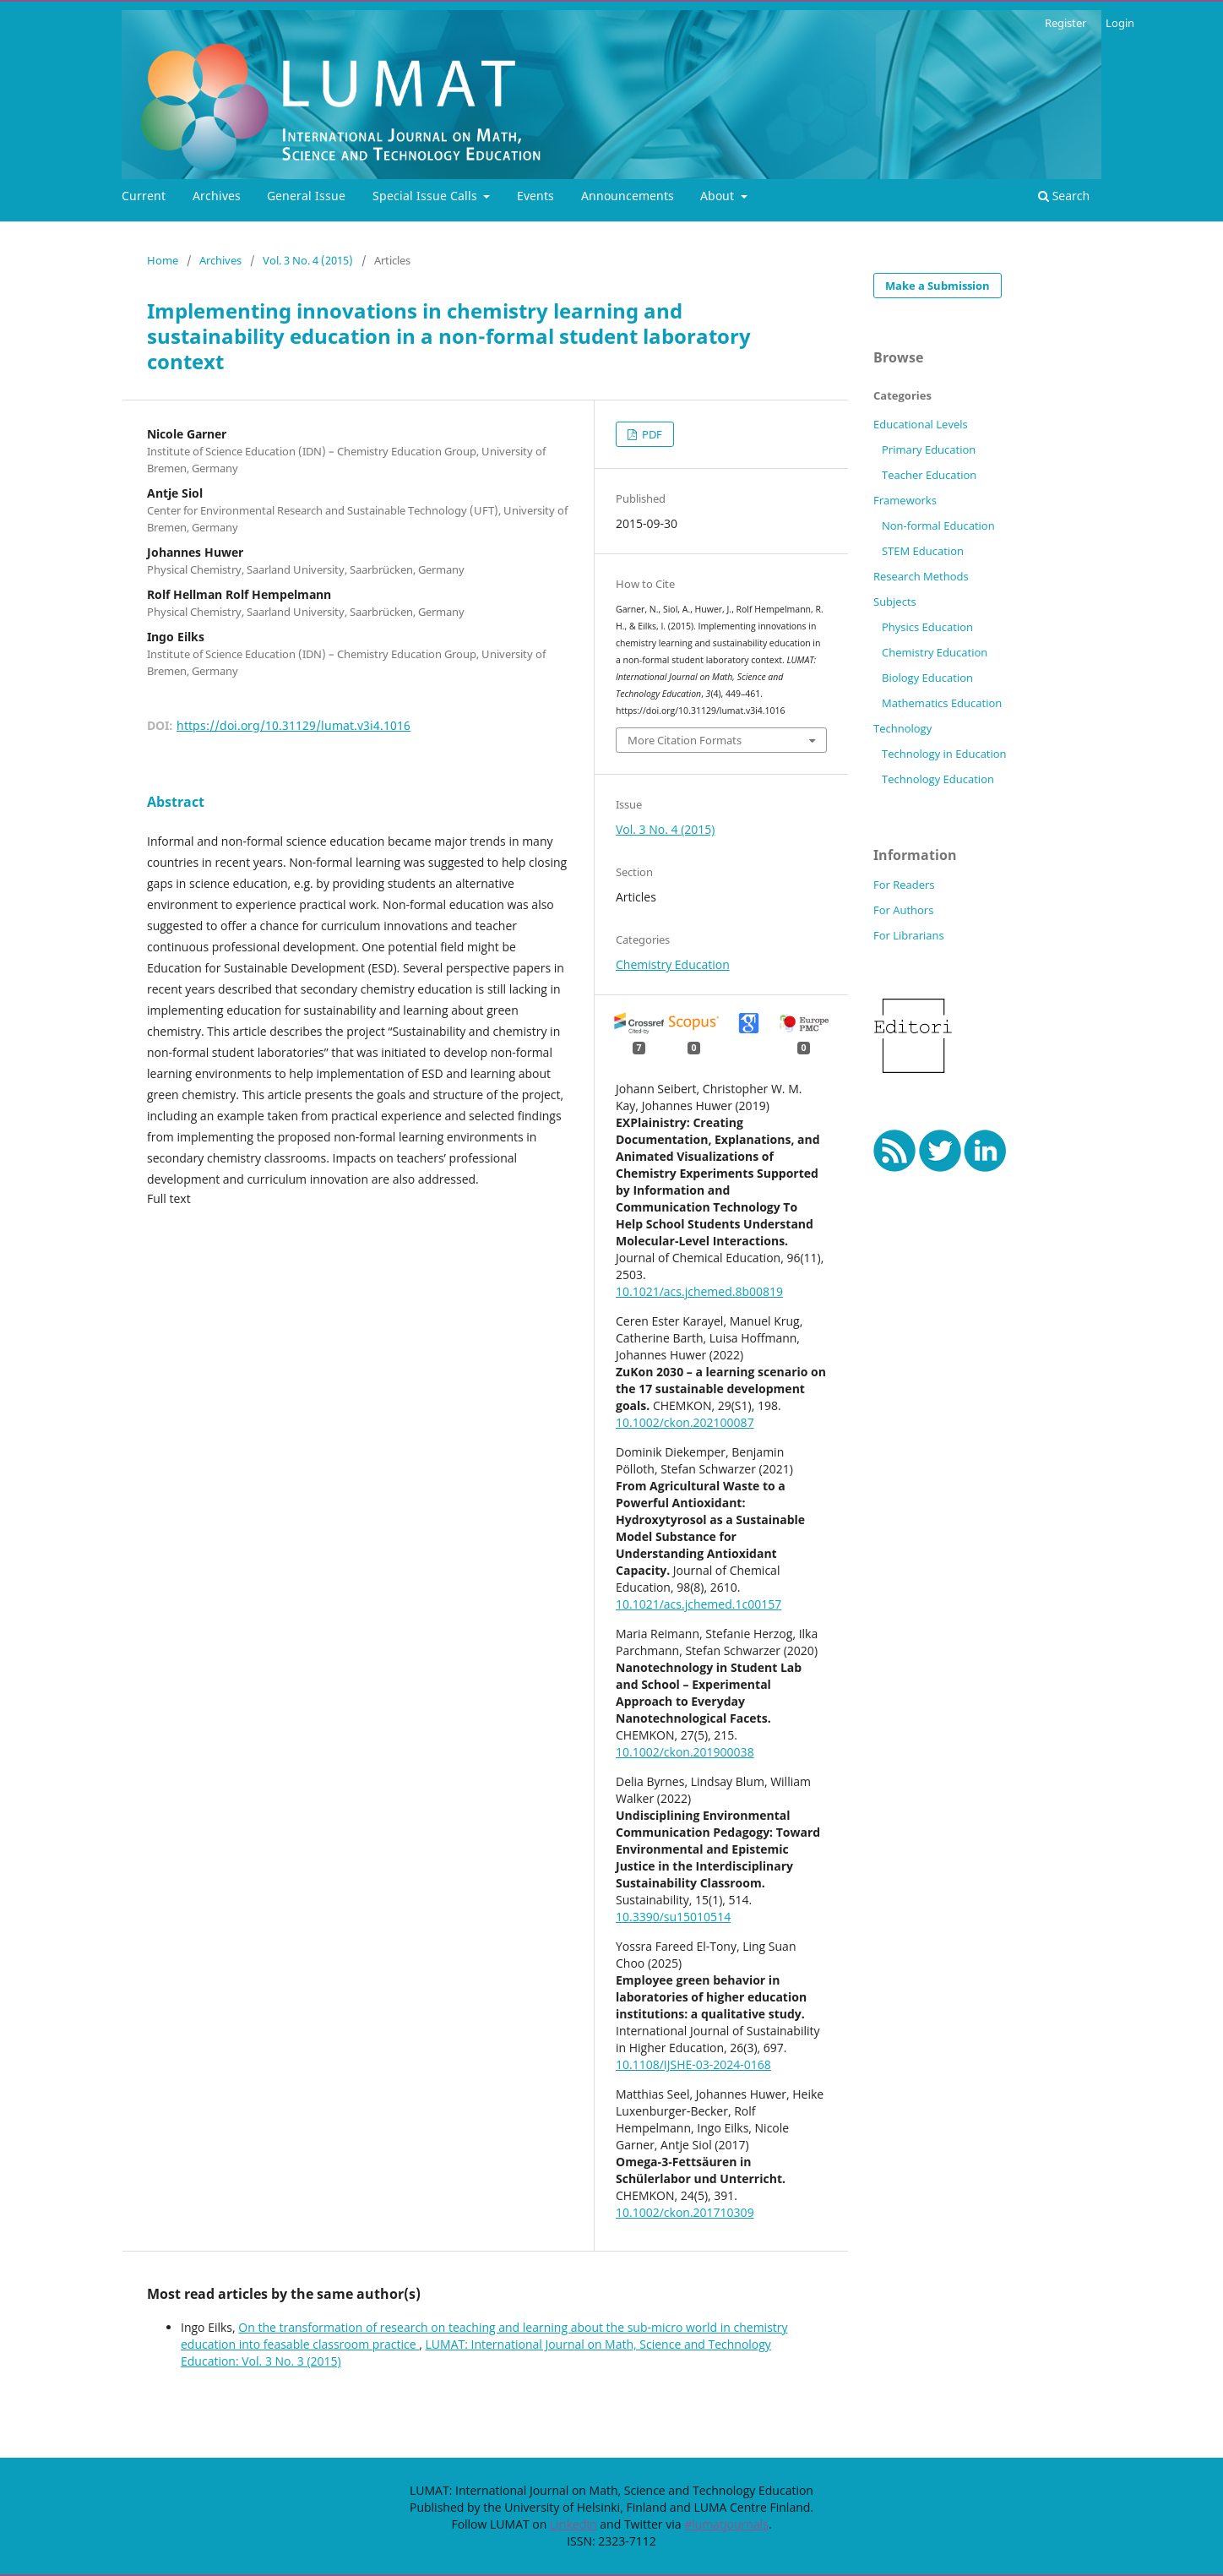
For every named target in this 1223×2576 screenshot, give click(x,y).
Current (144, 196)
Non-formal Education (938, 525)
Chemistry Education (673, 964)
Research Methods (921, 576)
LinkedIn (573, 2524)
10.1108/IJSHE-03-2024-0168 (693, 2064)
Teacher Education (929, 474)
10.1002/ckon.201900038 (685, 1752)
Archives (217, 196)
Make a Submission (937, 285)
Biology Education (927, 677)
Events (535, 196)
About (718, 196)
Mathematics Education (942, 703)
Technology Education (938, 779)
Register (1065, 22)
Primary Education (929, 449)
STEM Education (923, 550)
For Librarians (908, 935)
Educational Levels (920, 424)
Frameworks (905, 500)
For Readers (904, 884)
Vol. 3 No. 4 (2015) (308, 260)
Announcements (627, 196)
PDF (650, 434)
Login (1120, 22)
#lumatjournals (726, 2524)
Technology (902, 728)
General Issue (306, 196)
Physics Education (927, 626)
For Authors (903, 910)
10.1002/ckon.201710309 (685, 2212)
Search (1064, 196)
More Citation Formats (685, 740)
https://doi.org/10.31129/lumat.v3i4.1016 (293, 725)
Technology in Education (944, 753)
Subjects (894, 601)
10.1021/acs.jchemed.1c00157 (698, 1604)
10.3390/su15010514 (673, 1917)
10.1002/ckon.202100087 (685, 1422)
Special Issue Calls (426, 196)
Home (162, 260)
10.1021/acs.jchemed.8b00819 (699, 1291)
